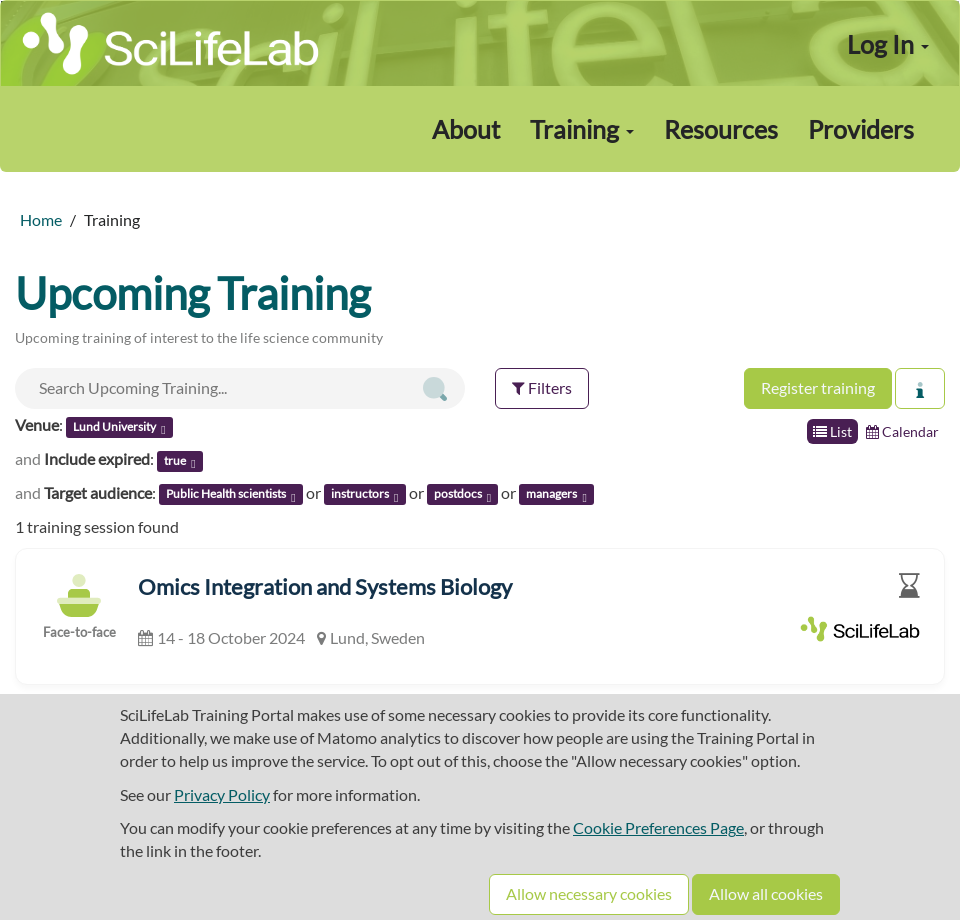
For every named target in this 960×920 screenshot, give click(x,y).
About (466, 129)
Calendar (902, 431)
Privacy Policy (222, 794)
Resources (721, 129)
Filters (542, 387)
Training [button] (582, 129)
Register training (818, 387)
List (832, 431)
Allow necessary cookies (589, 893)
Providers (861, 129)
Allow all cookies (766, 893)
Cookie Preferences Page (658, 827)
